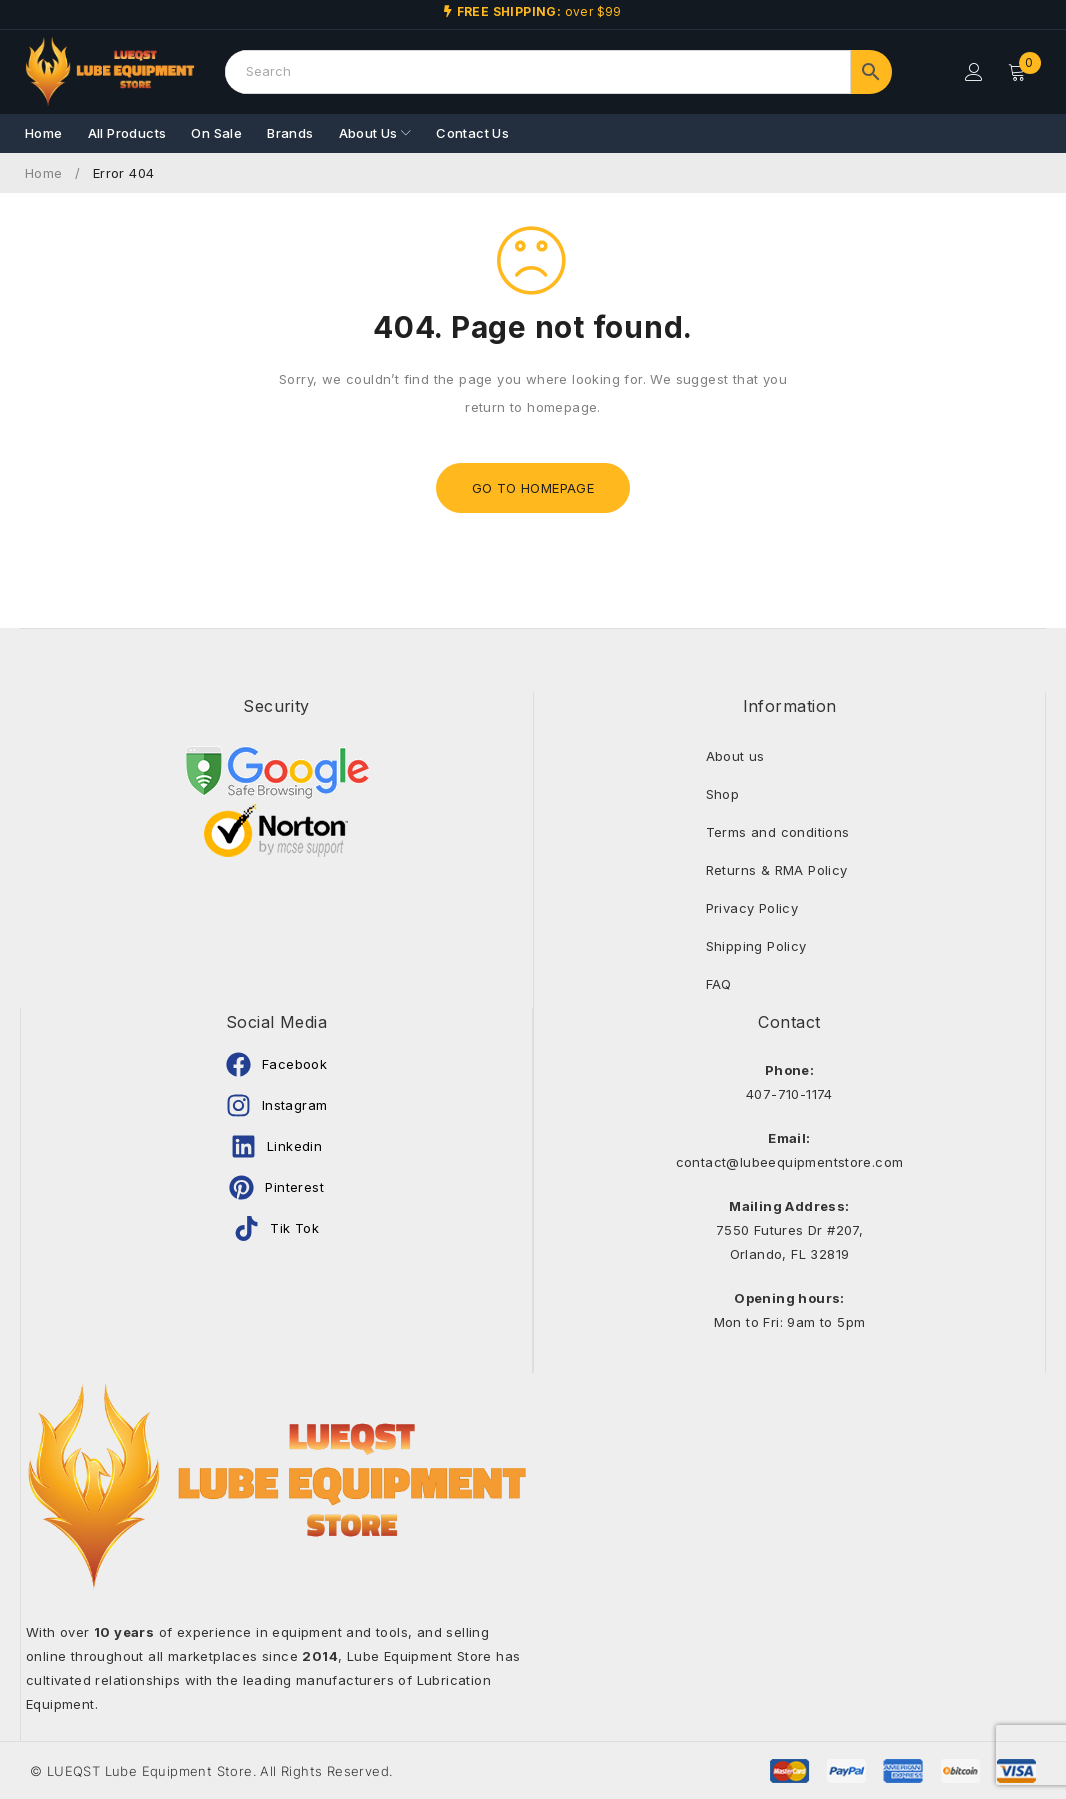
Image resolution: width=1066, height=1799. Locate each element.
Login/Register (973, 72)
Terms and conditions (778, 832)
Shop (723, 794)
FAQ (719, 984)
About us (735, 756)
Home (44, 173)
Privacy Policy (752, 908)
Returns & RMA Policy (777, 870)
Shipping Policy (756, 946)
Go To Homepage (533, 488)
